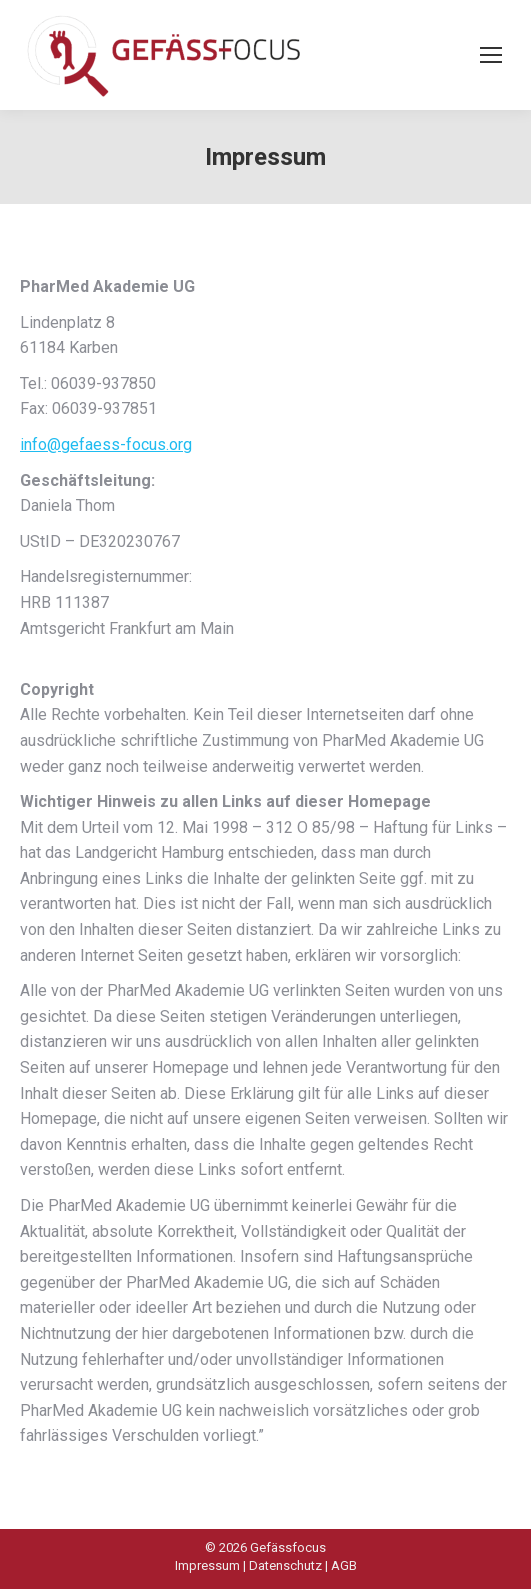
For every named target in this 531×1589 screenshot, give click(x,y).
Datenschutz (285, 1565)
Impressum (207, 1565)
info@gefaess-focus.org (106, 444)
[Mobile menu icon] (491, 55)
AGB (344, 1565)
